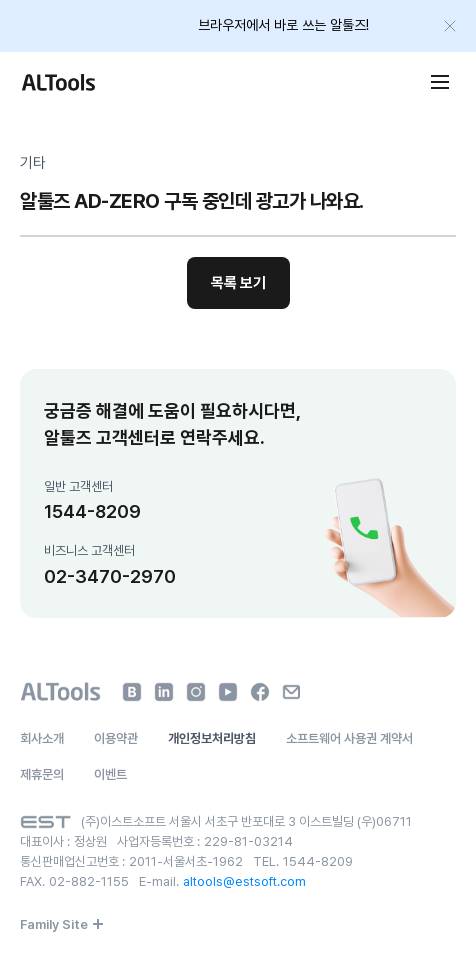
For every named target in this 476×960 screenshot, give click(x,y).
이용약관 (116, 738)
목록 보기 (238, 283)
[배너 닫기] (450, 26)
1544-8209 (92, 511)
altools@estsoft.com (244, 881)
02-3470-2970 (110, 576)
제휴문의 (42, 774)
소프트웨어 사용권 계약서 (349, 738)
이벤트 (110, 774)
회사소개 (42, 738)
